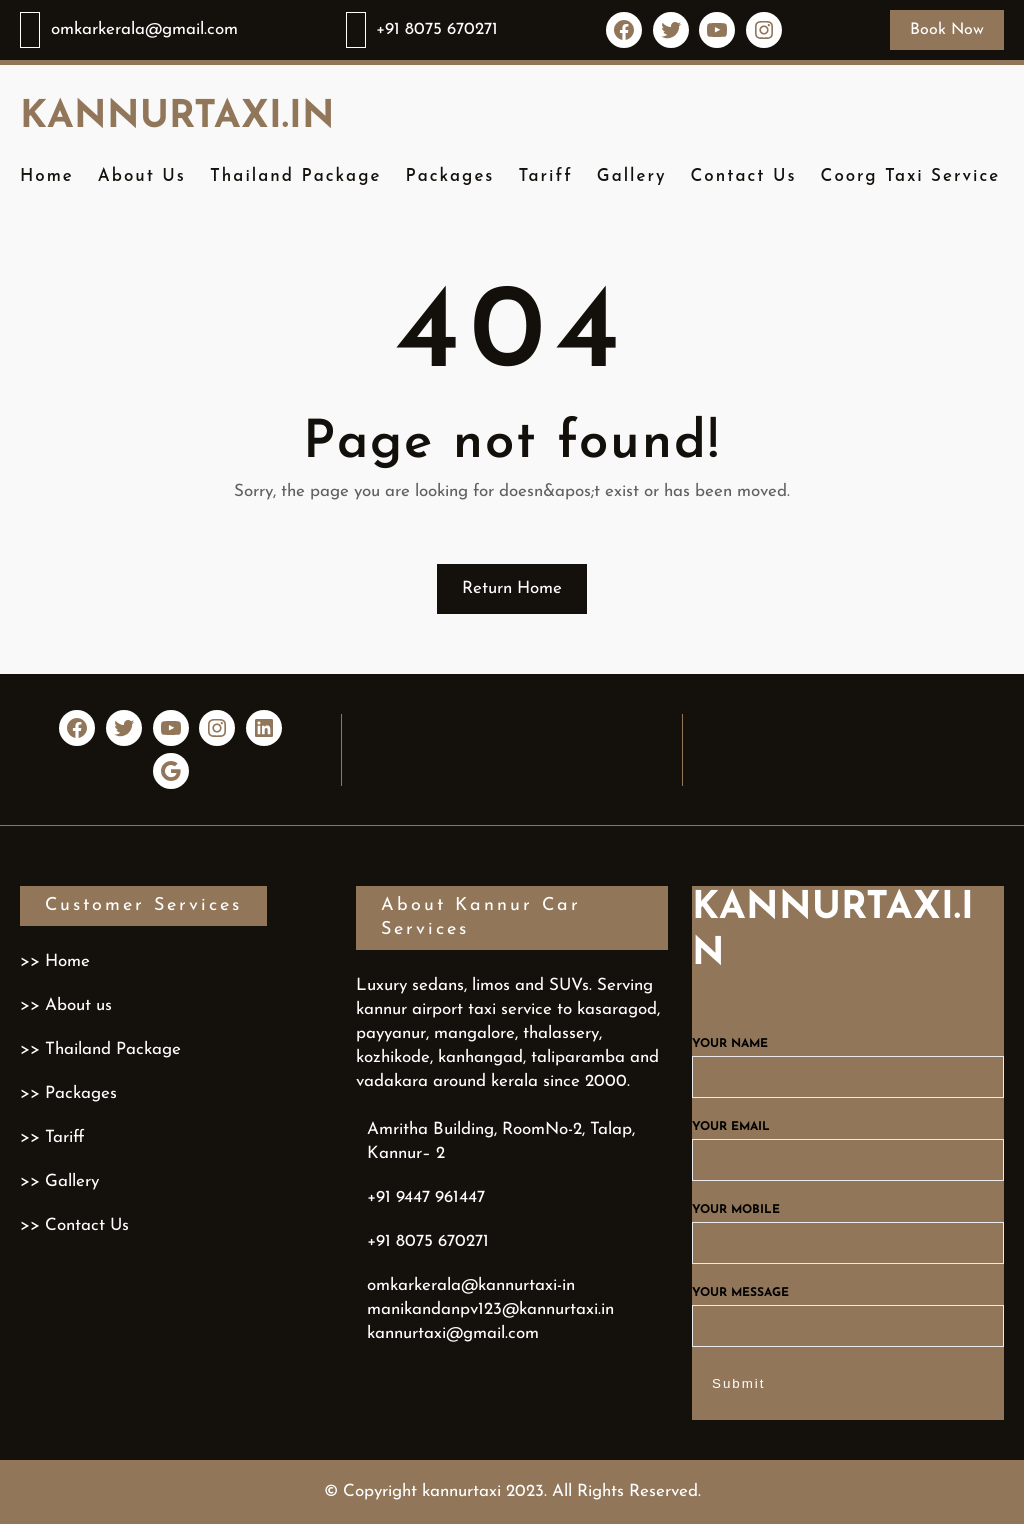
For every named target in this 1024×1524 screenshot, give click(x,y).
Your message (848, 1310)
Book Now (947, 30)
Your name (848, 1061)
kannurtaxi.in (177, 117)
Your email (848, 1144)
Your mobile (848, 1227)
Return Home (512, 588)
